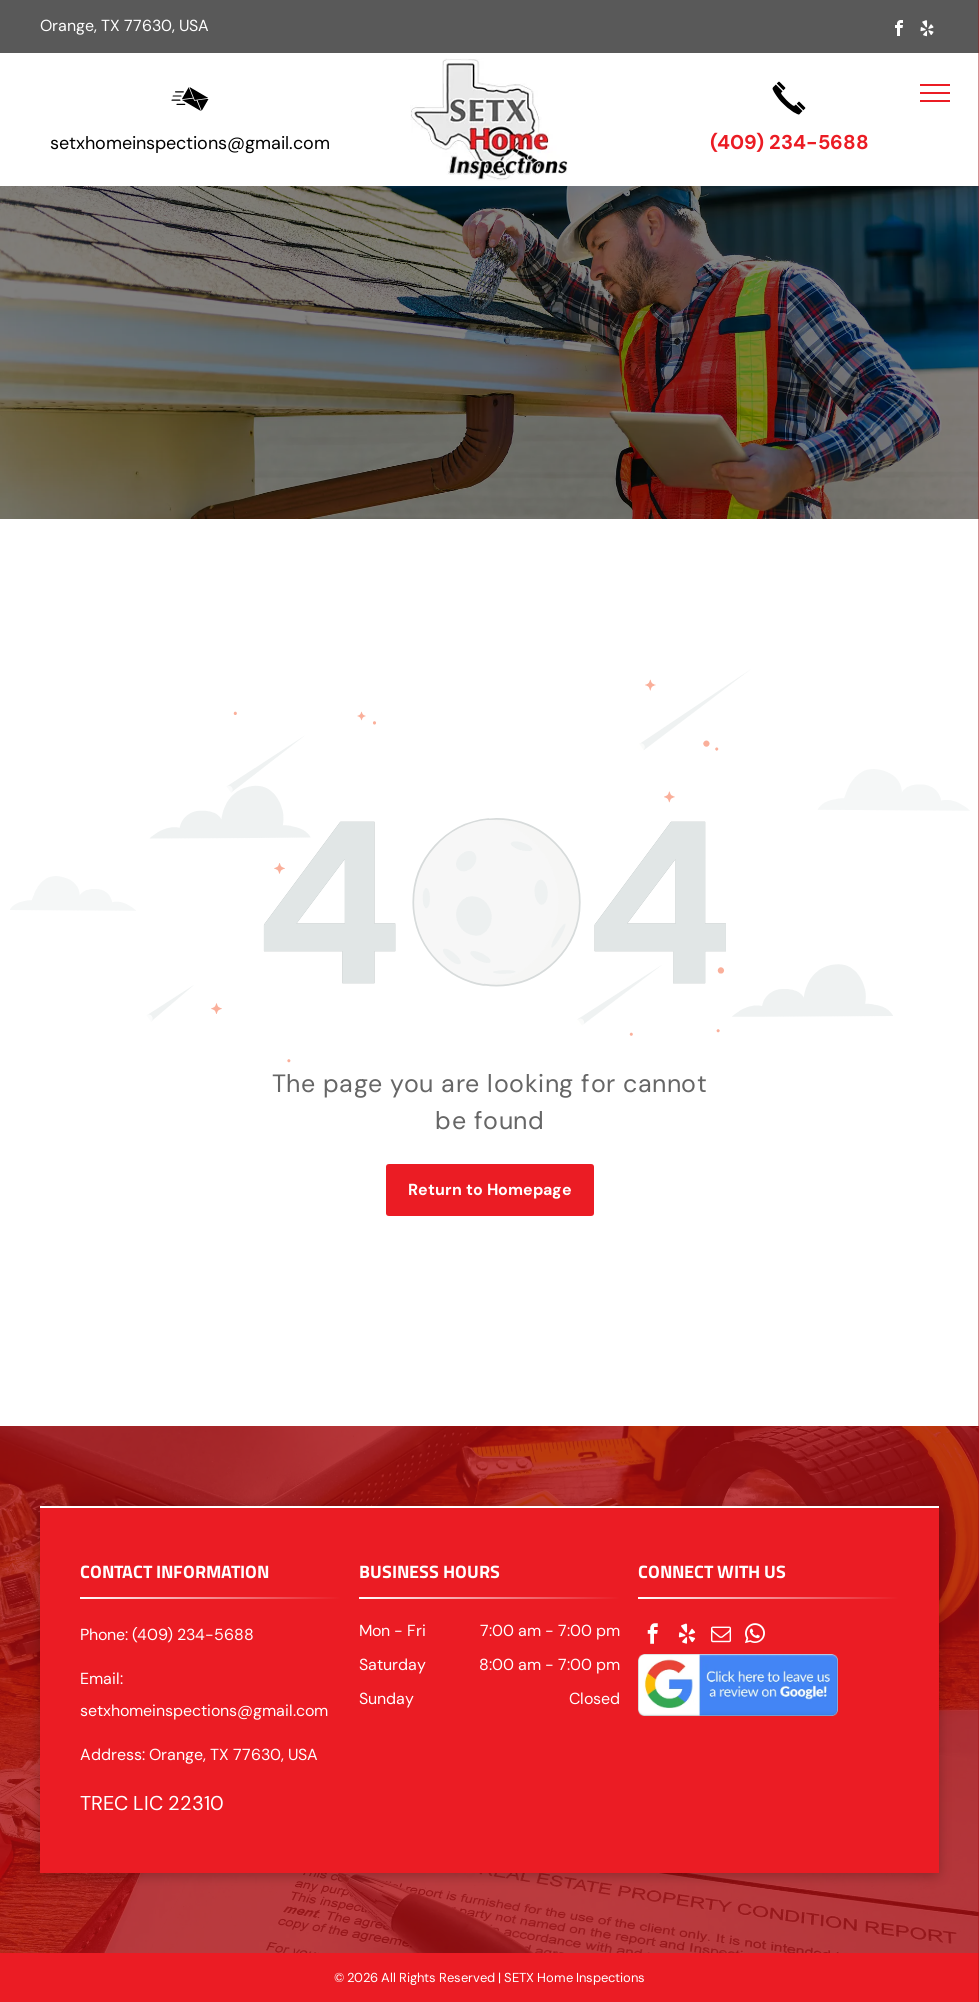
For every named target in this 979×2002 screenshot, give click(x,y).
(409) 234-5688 (789, 142)
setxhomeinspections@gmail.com (190, 143)
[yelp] (927, 30)
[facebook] (899, 30)
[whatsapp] (755, 1636)
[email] (721, 1636)
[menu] (935, 93)
